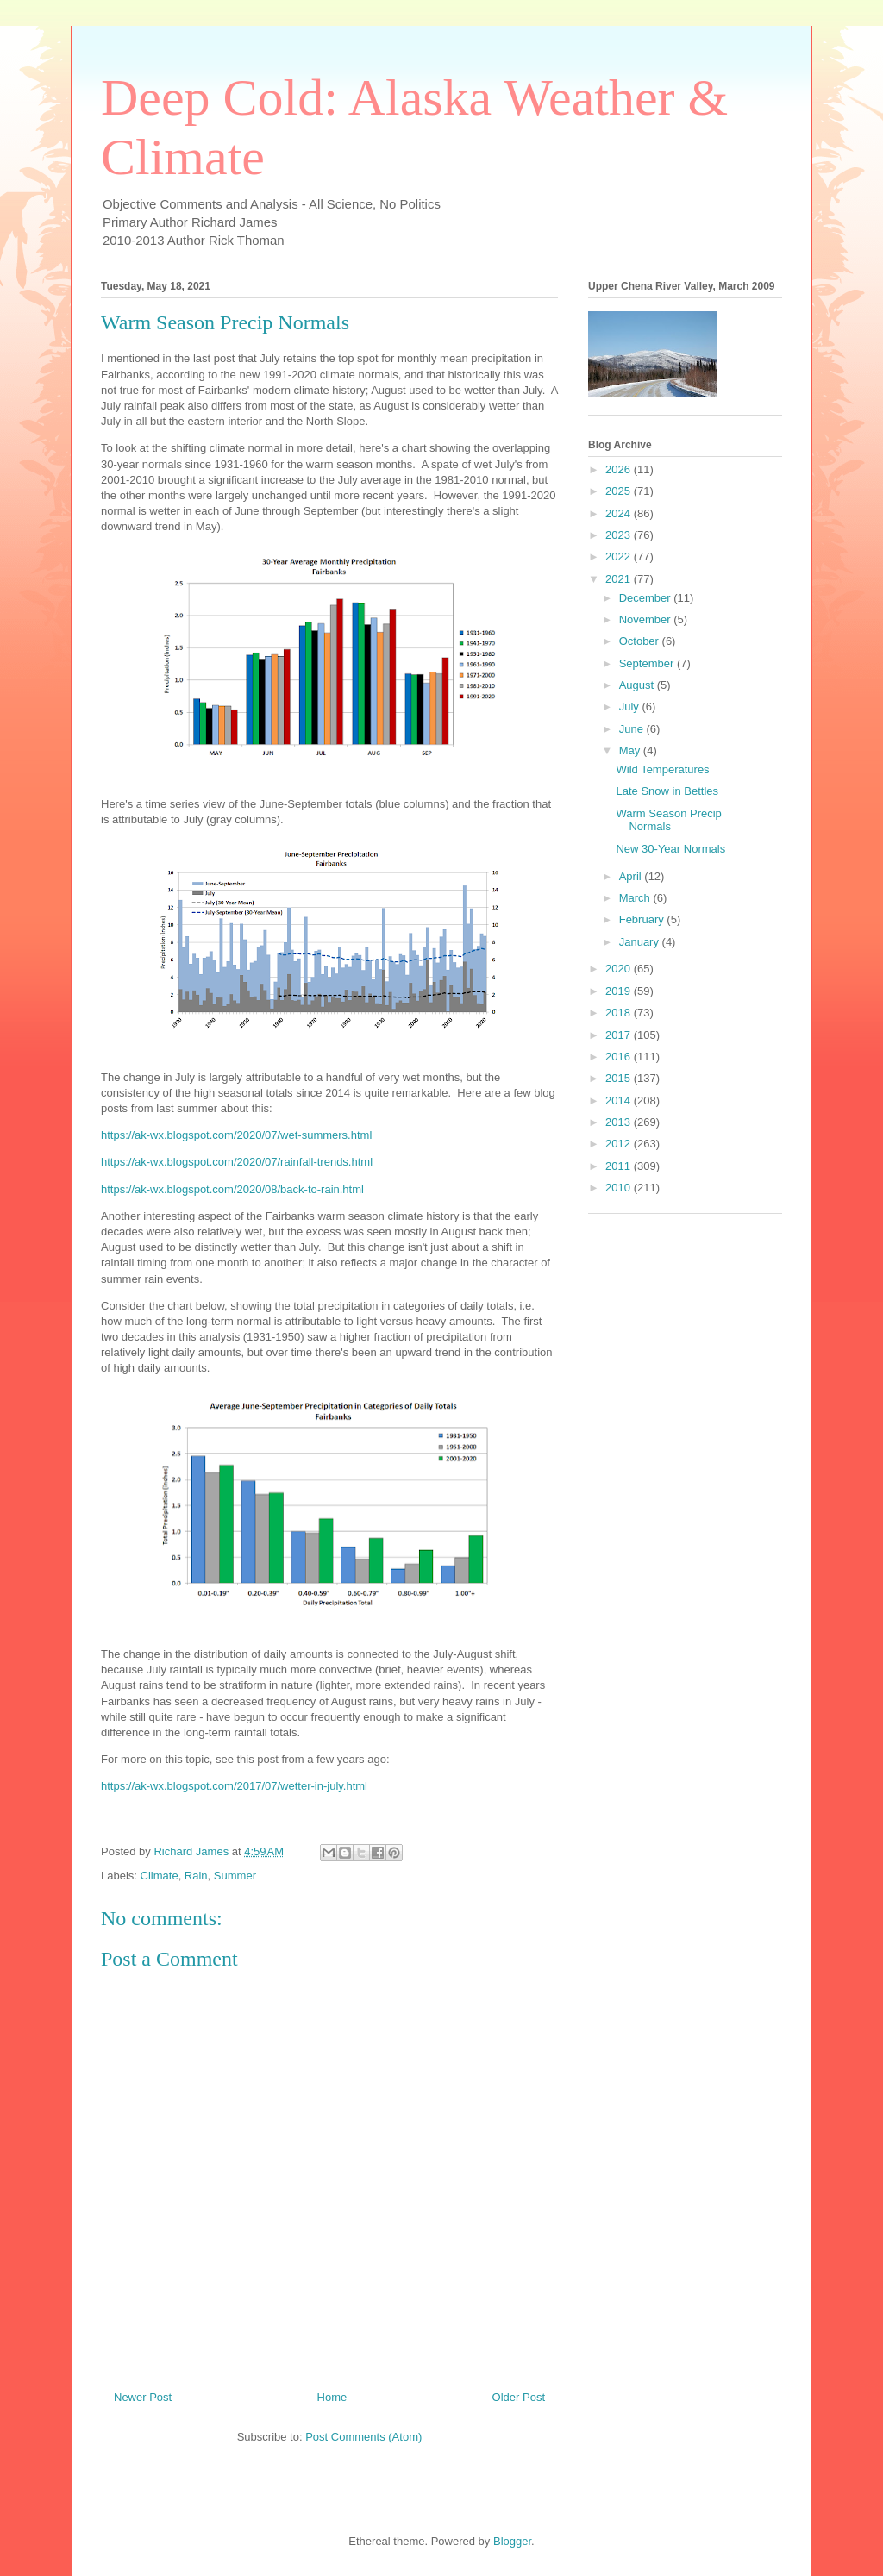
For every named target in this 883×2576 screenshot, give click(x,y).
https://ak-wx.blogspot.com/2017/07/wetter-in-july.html (234, 1785)
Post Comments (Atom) (363, 2436)
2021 (619, 578)
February (643, 919)
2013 (619, 1122)
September (648, 663)
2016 (619, 1056)
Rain (196, 1875)
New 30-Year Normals (670, 848)
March (636, 897)
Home (332, 2397)
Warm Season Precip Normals (668, 820)
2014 (619, 1100)
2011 (619, 1166)
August (638, 684)
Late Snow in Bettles (667, 791)
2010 (619, 1187)
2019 (619, 991)
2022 (619, 556)
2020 (619, 968)
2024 (619, 513)
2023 (619, 534)
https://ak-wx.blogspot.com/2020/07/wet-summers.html (236, 1135)
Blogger (512, 2541)
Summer (235, 1875)
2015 (619, 1078)
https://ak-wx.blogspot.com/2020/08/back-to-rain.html (232, 1189)
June (633, 728)
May (631, 750)
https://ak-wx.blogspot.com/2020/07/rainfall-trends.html (237, 1161)
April (632, 876)
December (646, 597)
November (646, 619)
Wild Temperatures (662, 769)
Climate (159, 1875)
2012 (619, 1143)
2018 (619, 1012)
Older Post (518, 2397)
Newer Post (143, 2397)
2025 (619, 491)
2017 (619, 1035)
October (640, 641)
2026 (619, 469)
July (630, 706)
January (640, 941)
